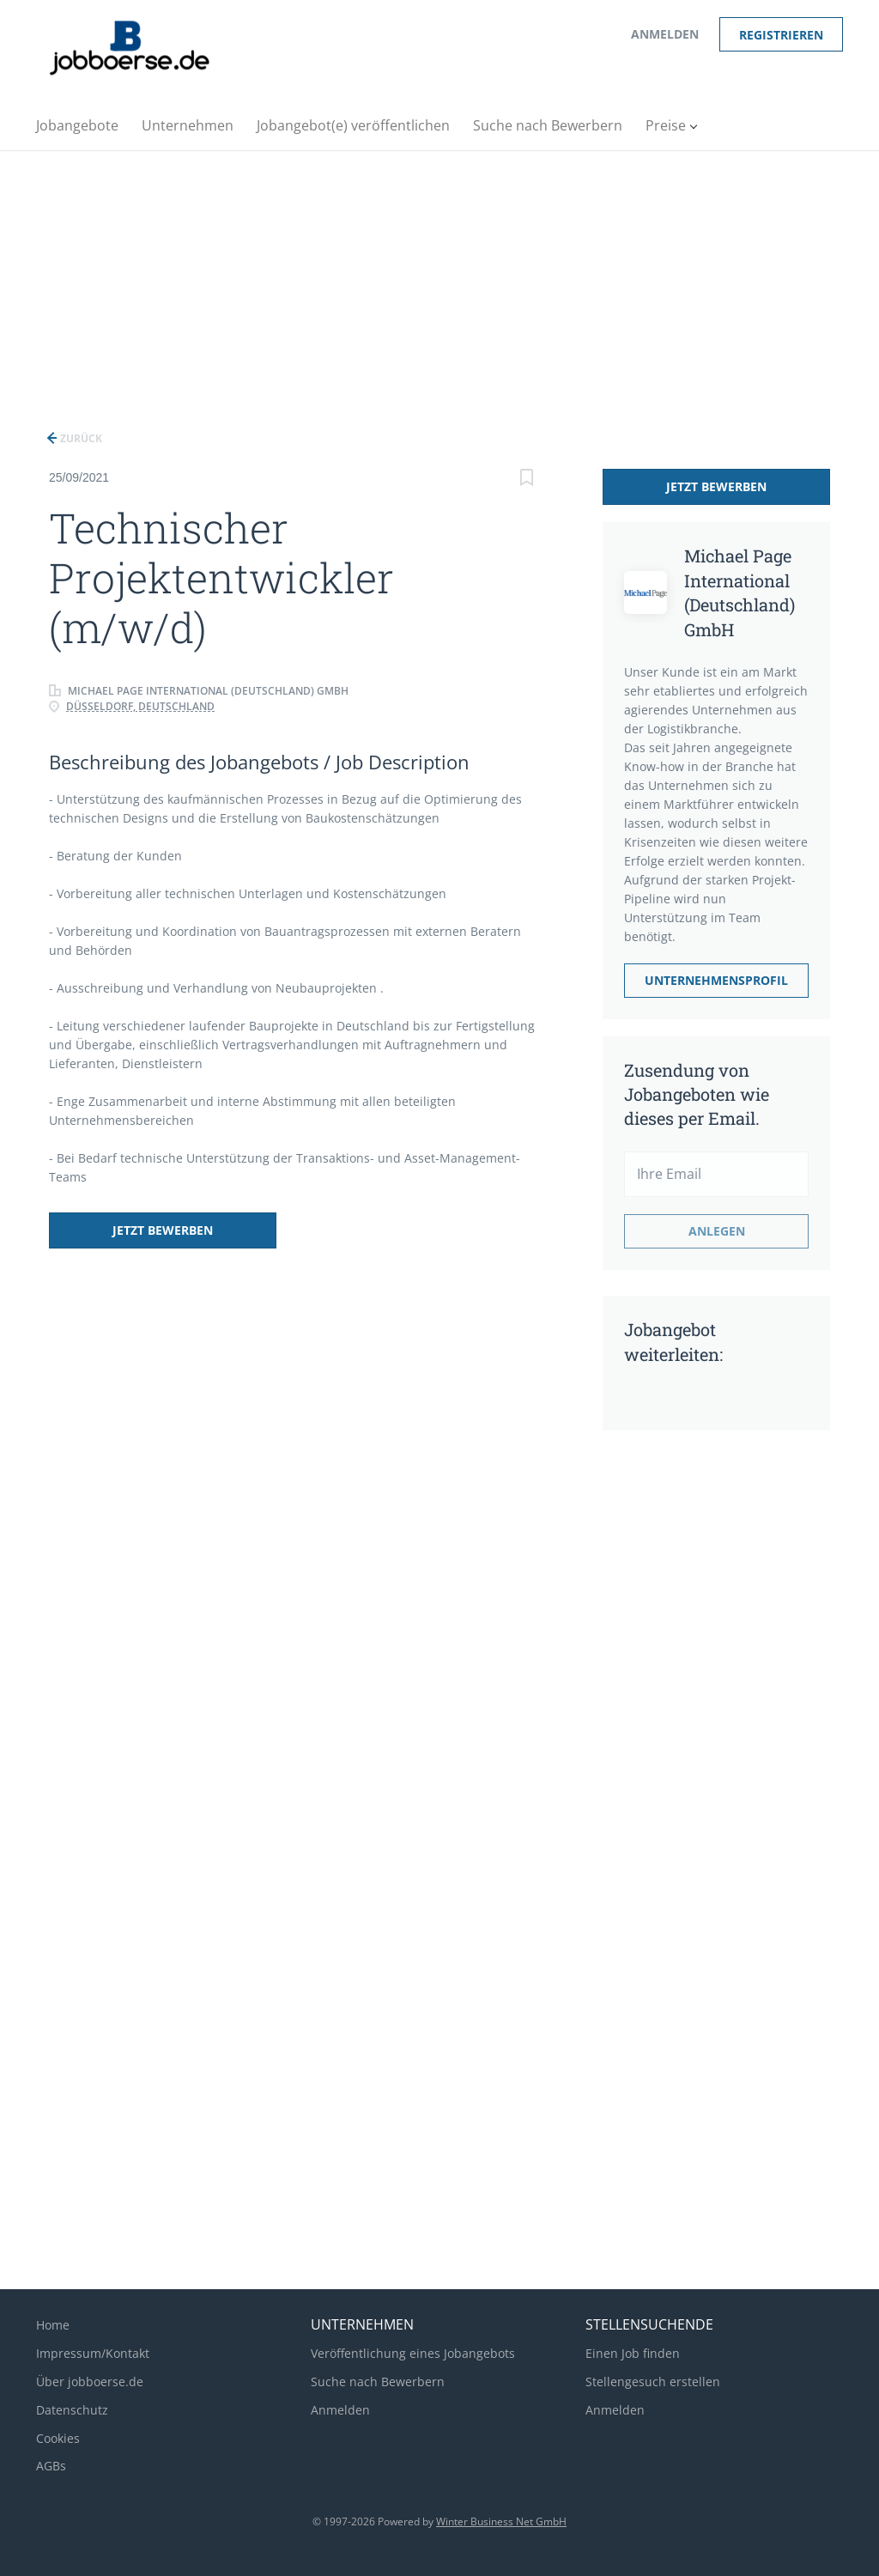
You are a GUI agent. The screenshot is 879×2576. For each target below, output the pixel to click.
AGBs (51, 2466)
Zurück (80, 438)
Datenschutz (72, 2410)
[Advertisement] (439, 280)
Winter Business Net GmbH (501, 2521)
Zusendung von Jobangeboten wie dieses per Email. (696, 1094)
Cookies (58, 2438)
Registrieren (781, 35)
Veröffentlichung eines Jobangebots (413, 2353)
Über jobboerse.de (89, 2381)
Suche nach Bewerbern (378, 2381)
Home (53, 2325)
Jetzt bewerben (162, 1230)
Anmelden (665, 34)
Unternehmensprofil (716, 980)
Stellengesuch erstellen (652, 2381)
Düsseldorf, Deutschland (140, 706)
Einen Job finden (632, 2353)
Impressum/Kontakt (92, 2353)
